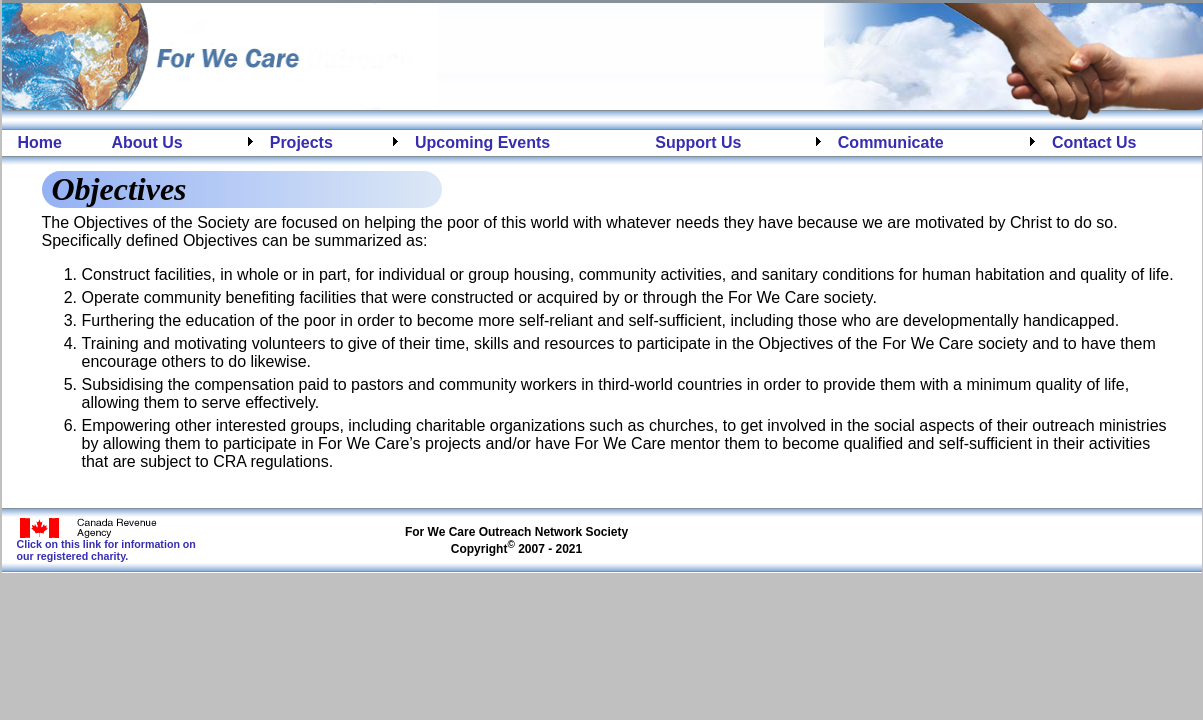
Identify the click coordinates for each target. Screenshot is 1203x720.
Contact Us (1094, 142)
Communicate (891, 142)
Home (40, 142)
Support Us (698, 142)
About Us (147, 142)
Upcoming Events (482, 142)
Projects (301, 142)
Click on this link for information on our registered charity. (106, 545)
